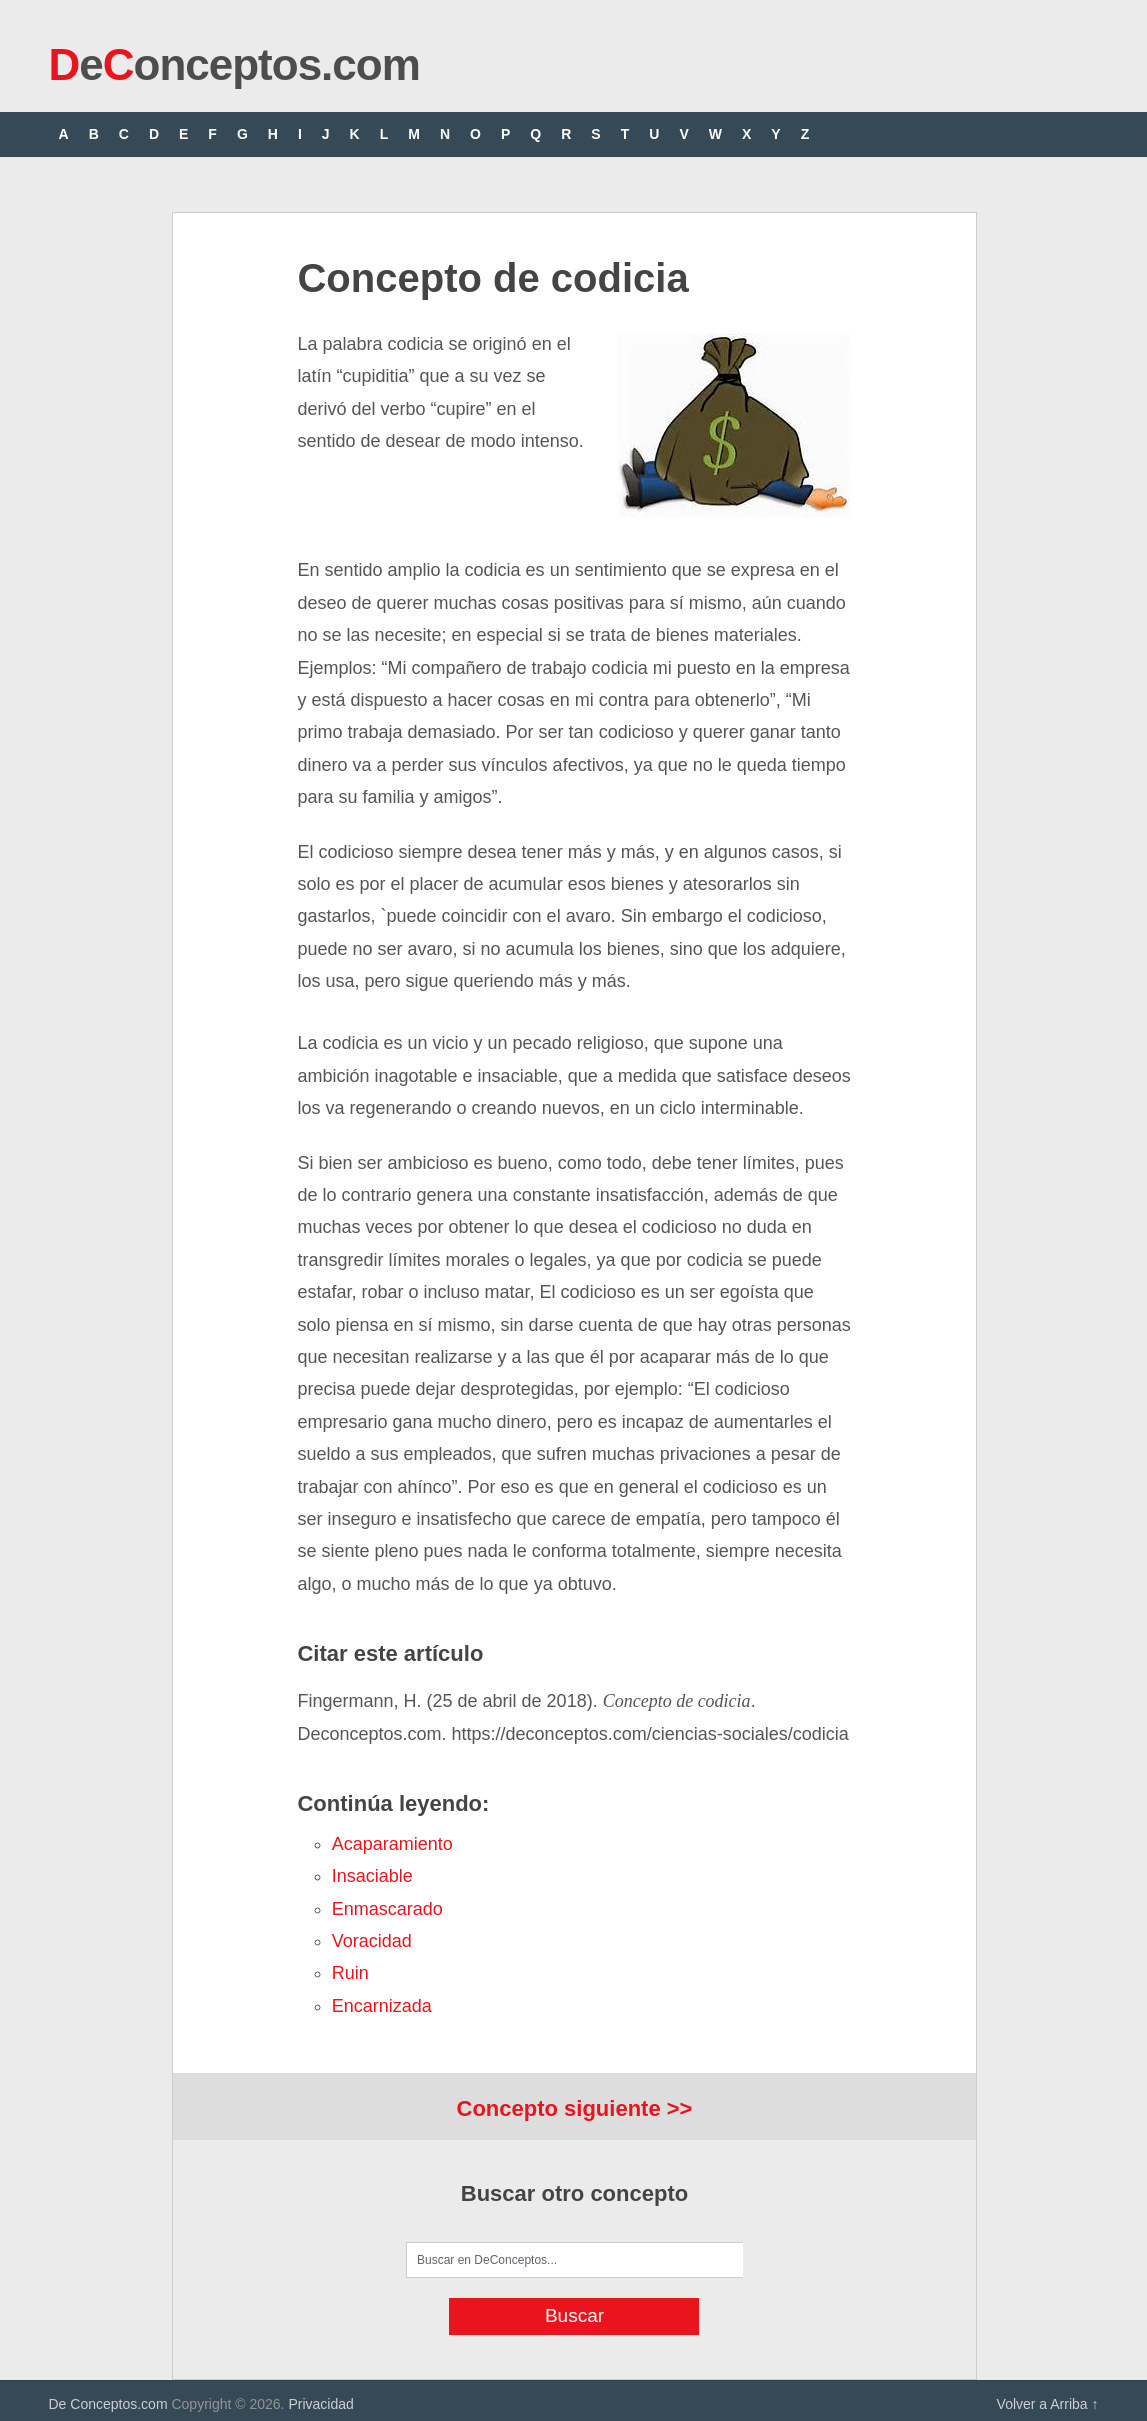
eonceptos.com (234, 64)
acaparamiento (392, 1844)
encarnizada (382, 2006)
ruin (350, 1973)
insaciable (372, 1876)
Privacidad (320, 2404)
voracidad (372, 1941)
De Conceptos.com (108, 2404)
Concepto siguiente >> (575, 2108)
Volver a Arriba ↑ (1048, 2404)
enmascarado (387, 1909)
